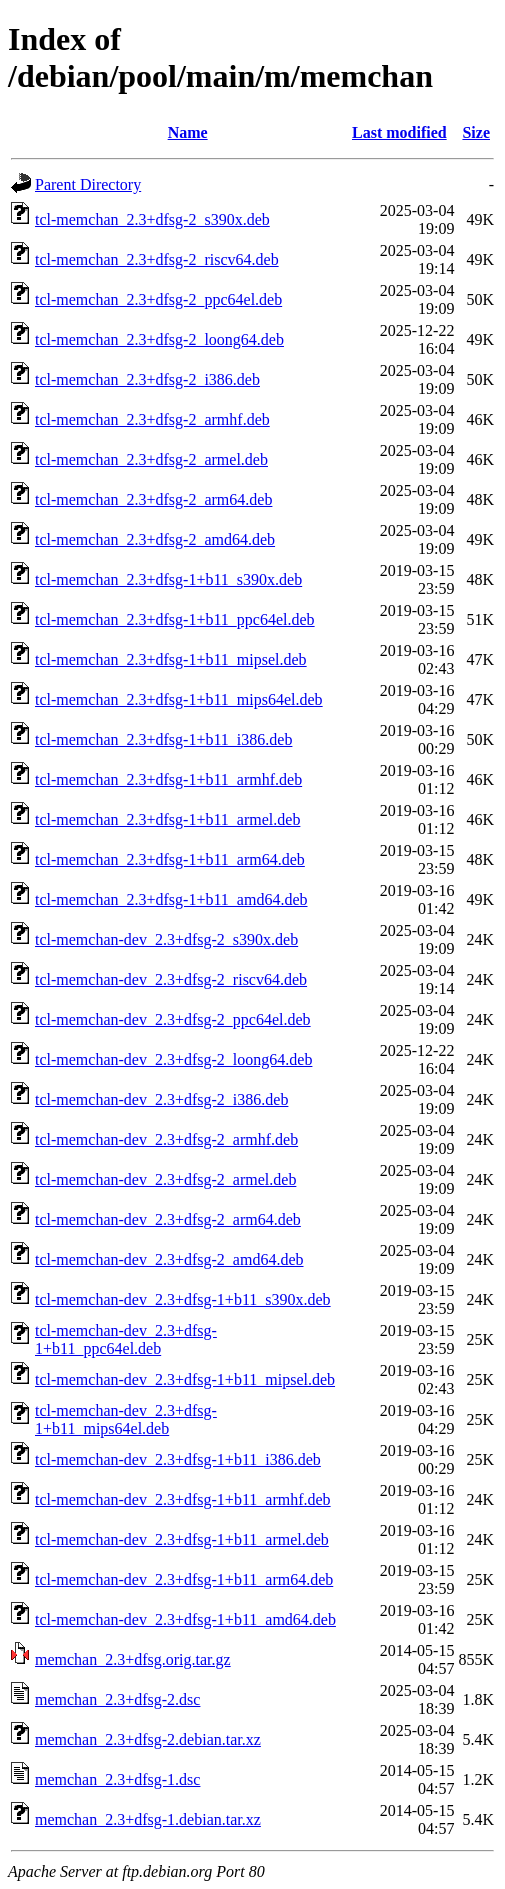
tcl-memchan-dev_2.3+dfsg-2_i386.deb (161, 1099)
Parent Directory (88, 184)
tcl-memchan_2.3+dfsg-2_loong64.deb (159, 339)
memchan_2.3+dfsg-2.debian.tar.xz (148, 1739)
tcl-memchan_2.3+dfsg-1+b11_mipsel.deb (171, 659)
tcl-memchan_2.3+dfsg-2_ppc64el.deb (158, 299)
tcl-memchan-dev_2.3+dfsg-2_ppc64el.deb (173, 1019)
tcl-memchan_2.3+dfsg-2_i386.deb (147, 379)
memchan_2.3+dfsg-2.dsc (117, 1699)
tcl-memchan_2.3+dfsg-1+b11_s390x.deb (168, 579)
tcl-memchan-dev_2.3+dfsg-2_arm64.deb (168, 1219)
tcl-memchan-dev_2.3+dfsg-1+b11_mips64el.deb (126, 1419)
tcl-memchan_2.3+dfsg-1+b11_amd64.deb (171, 899)
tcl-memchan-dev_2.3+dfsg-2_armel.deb (165, 1179)
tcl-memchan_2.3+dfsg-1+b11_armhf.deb (168, 779)
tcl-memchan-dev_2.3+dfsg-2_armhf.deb (166, 1139)
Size (476, 132)
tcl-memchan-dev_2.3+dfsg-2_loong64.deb (173, 1059)
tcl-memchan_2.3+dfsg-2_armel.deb (151, 459)
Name (188, 132)
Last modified (399, 132)
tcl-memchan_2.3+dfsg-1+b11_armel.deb (167, 819)
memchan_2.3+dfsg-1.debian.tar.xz (148, 1819)
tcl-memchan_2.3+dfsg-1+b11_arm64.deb (170, 859)
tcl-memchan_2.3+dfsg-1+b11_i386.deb (163, 739)
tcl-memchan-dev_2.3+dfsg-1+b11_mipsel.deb (185, 1379)
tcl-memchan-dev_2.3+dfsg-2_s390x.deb (166, 939)
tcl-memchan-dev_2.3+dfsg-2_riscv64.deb (171, 979)
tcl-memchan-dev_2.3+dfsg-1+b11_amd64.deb (185, 1619)
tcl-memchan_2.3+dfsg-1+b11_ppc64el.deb (175, 619)
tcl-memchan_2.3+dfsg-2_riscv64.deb (157, 259)
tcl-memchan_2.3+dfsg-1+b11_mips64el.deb (179, 699)
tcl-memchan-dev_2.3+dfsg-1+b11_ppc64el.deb (126, 1339)
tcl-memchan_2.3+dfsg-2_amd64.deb (155, 539)
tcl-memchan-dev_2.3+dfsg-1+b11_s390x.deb (183, 1299)
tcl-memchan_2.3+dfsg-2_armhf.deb (152, 419)
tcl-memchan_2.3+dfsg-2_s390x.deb (152, 219)
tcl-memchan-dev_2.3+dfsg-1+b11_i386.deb (178, 1459)
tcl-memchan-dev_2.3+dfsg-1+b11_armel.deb (182, 1539)
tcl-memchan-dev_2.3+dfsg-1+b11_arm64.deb (184, 1579)
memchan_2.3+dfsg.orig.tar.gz (133, 1659)
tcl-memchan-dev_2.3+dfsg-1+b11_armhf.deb (183, 1499)
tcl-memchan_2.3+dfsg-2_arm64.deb (153, 499)
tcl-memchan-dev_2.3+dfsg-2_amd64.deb (169, 1259)
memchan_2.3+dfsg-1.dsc (117, 1779)
